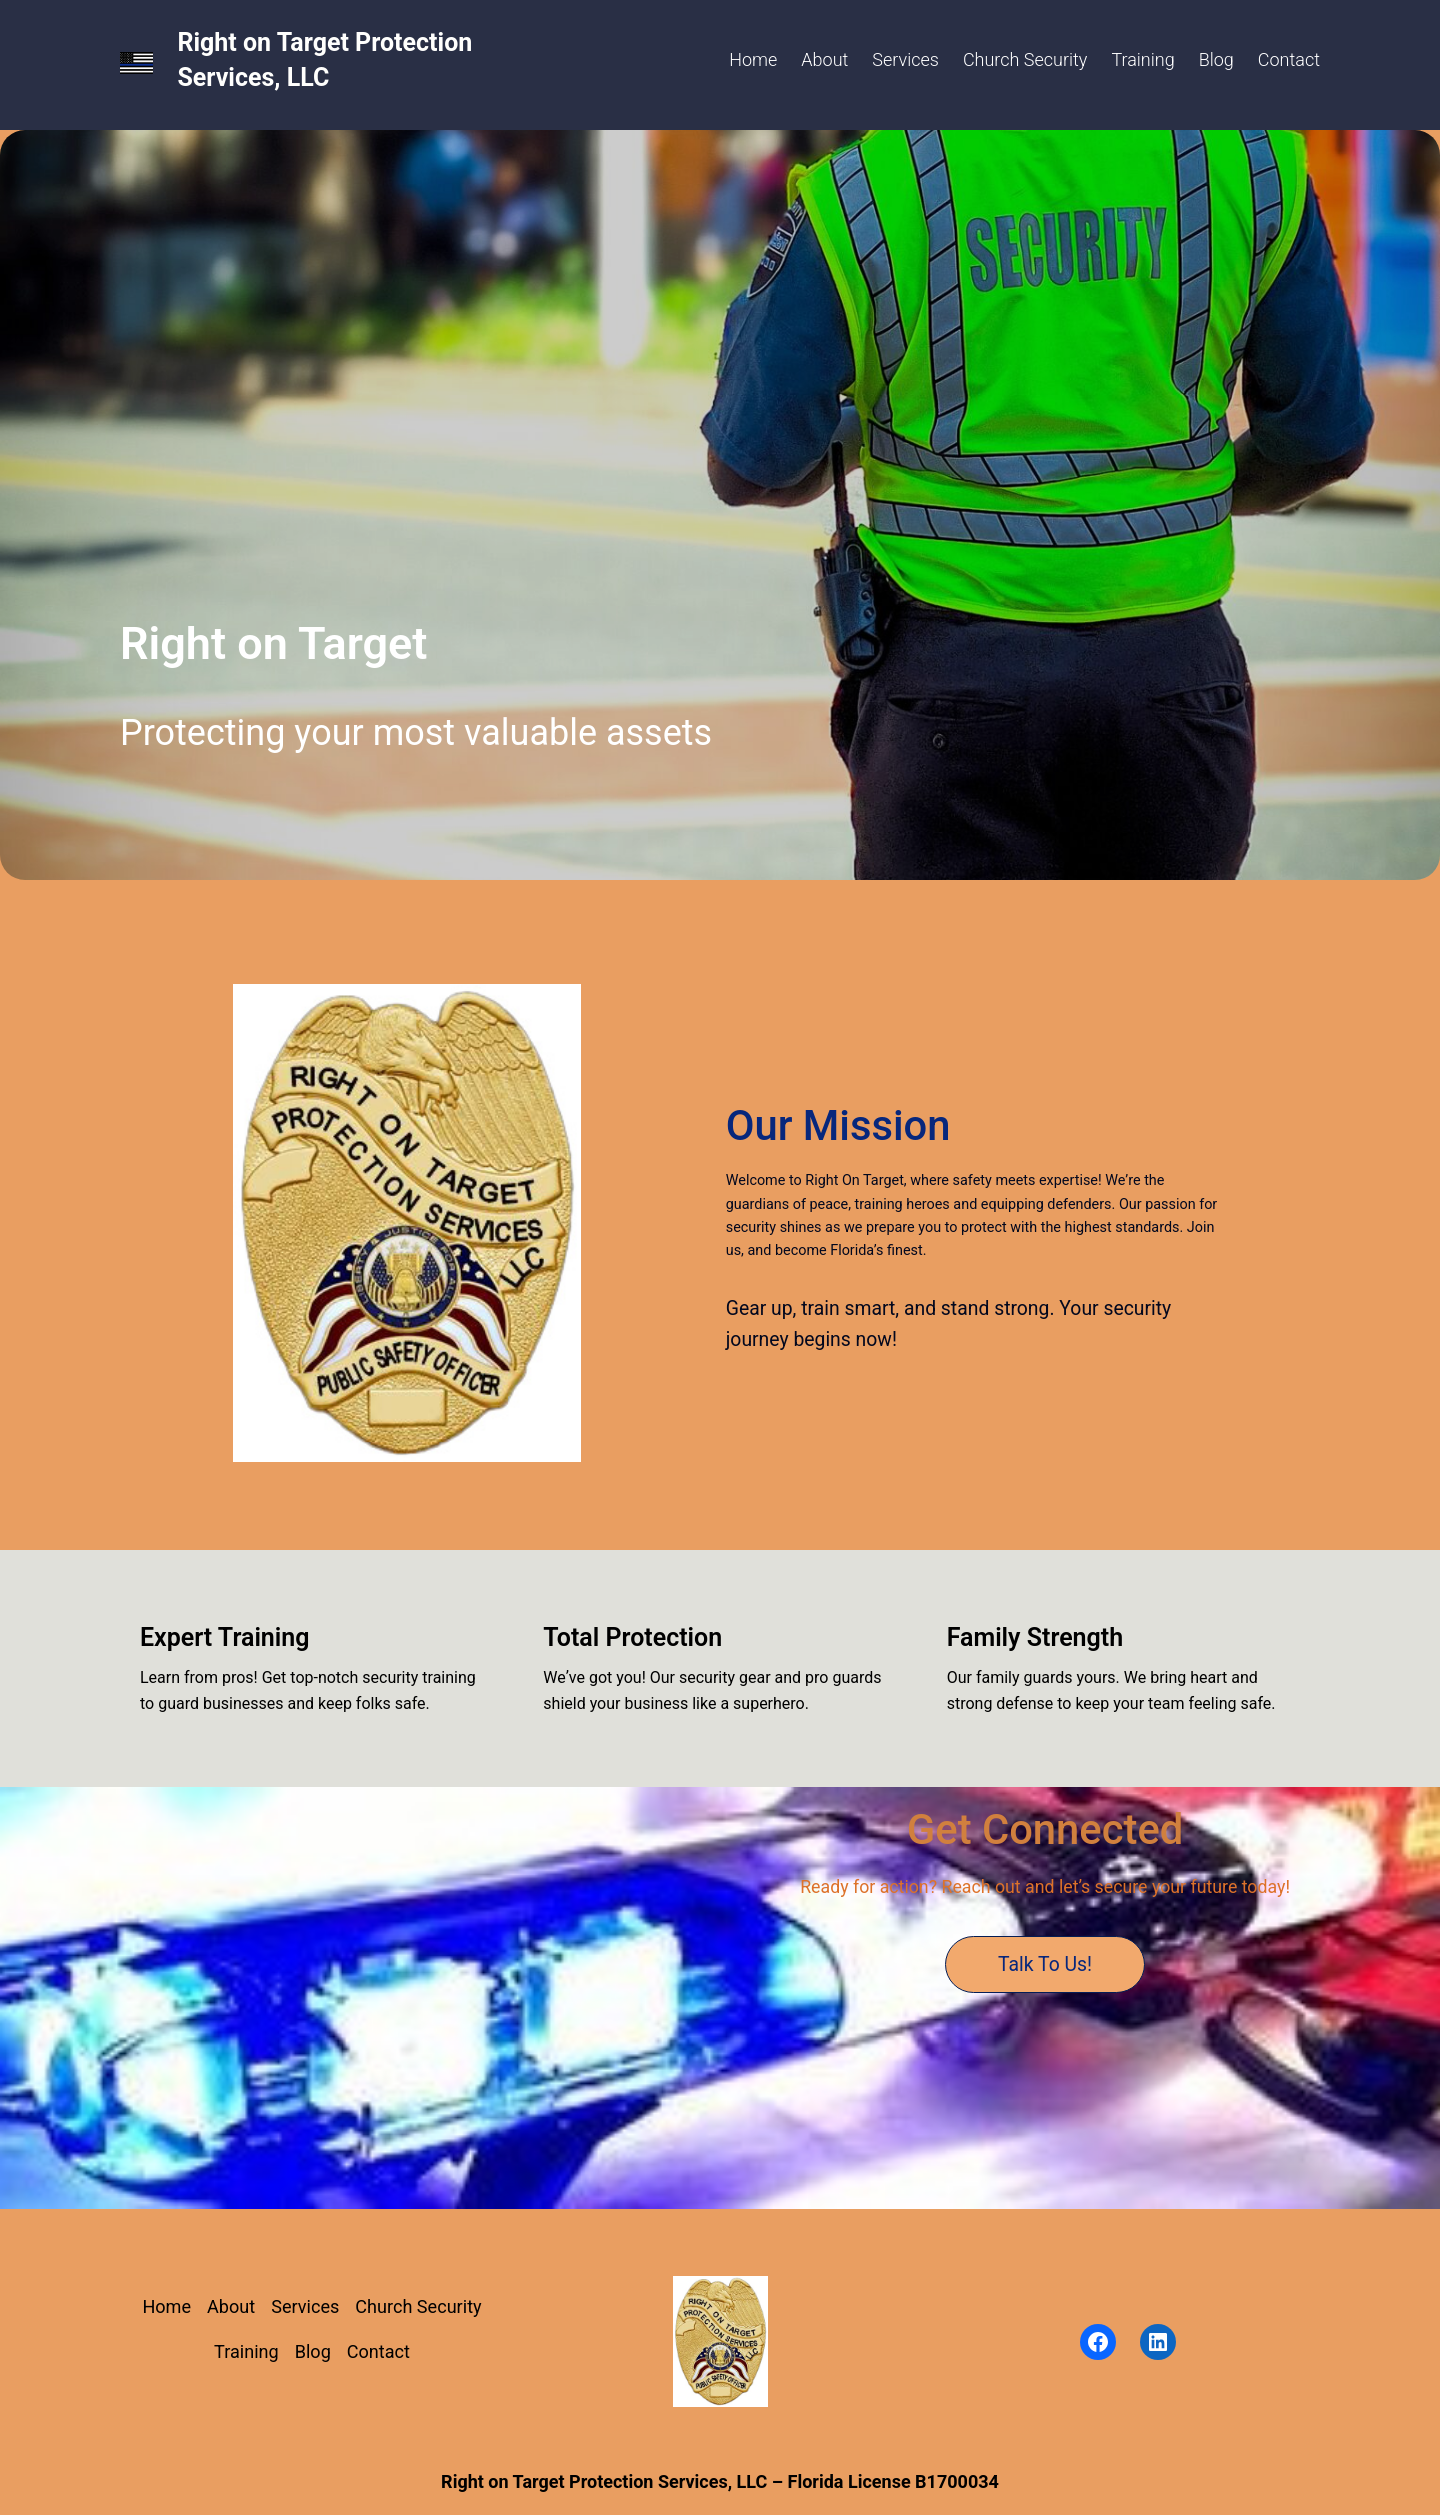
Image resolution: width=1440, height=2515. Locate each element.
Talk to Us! (1045, 1964)
